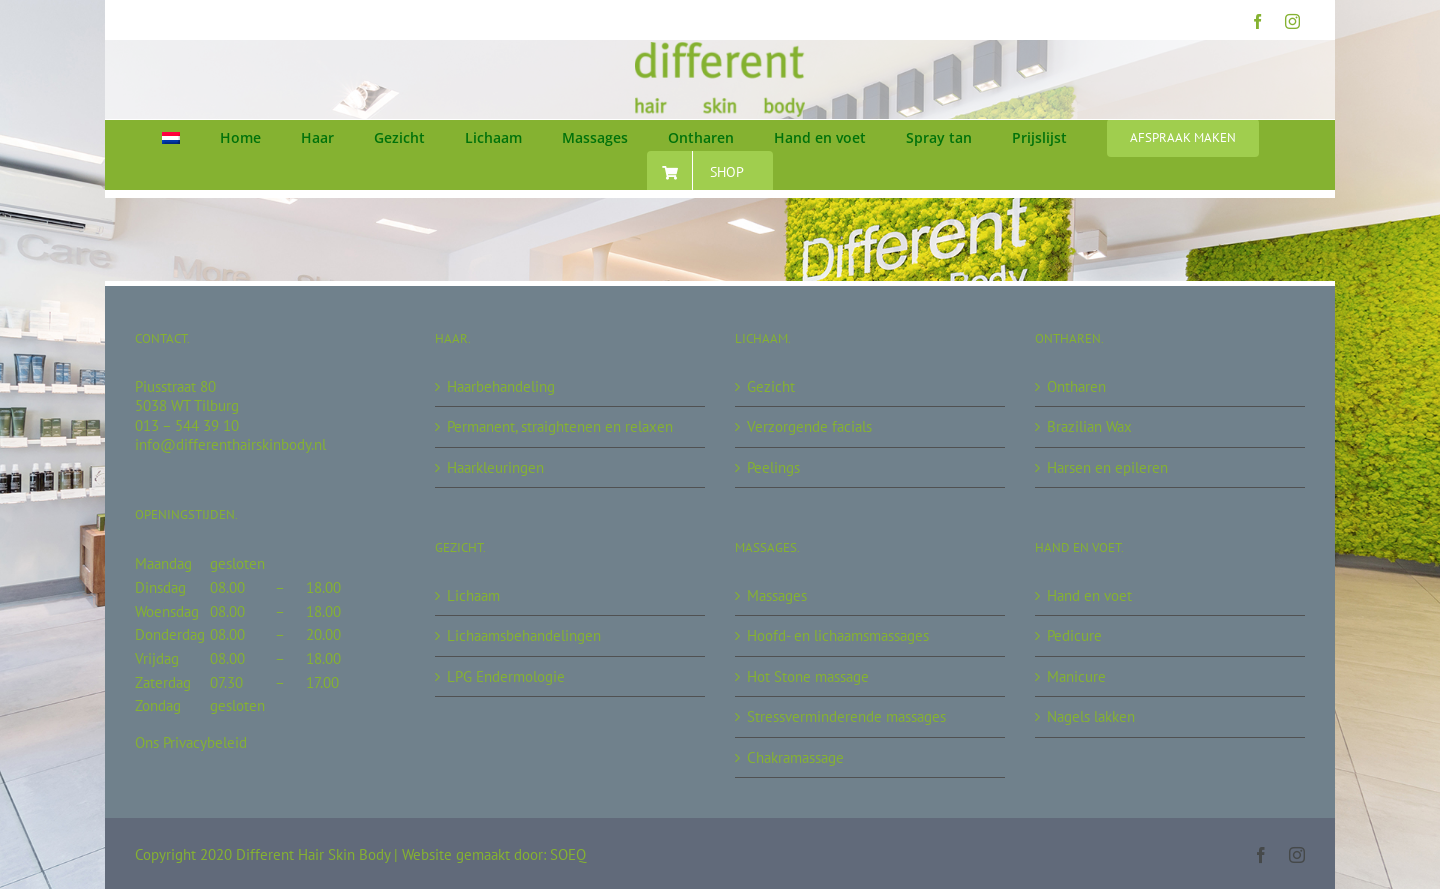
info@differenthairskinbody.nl (230, 444)
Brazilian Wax (1089, 426)
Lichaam (473, 595)
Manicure (1076, 676)
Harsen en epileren (1107, 467)
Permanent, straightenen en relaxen (560, 426)
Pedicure (1074, 635)
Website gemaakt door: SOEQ (494, 854)
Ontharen (1076, 386)
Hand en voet (1089, 595)
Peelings (773, 467)
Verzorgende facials (809, 426)
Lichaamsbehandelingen (524, 635)
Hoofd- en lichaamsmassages (838, 635)
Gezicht (771, 386)
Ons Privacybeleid (191, 742)
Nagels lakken (1091, 716)
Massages (777, 595)
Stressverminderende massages (846, 716)
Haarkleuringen (495, 467)
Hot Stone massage (808, 676)
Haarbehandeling (501, 386)
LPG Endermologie (506, 676)
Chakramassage (795, 757)
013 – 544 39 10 (187, 425)
